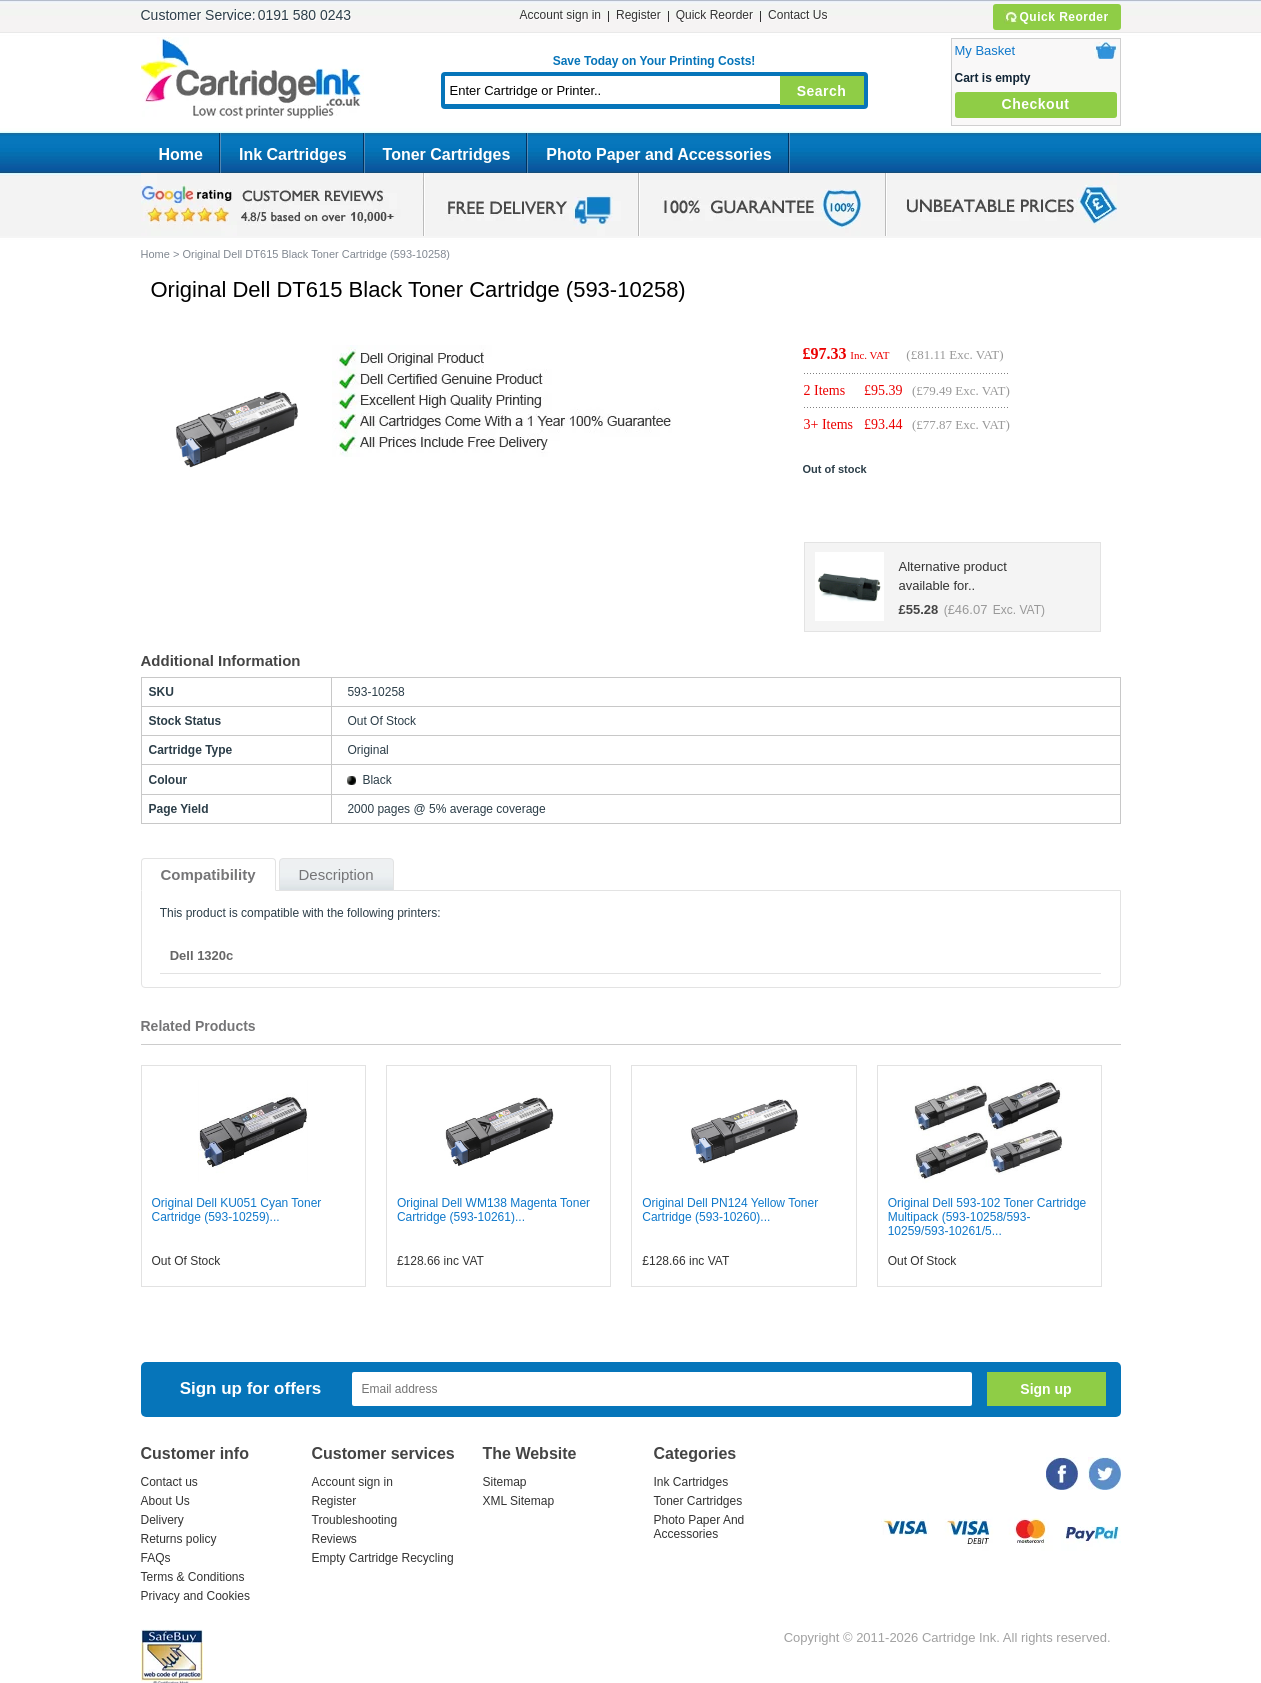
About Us (165, 1501)
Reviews (334, 1539)
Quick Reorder (1056, 17)
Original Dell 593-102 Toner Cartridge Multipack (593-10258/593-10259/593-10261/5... (987, 1217)
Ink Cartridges (293, 154)
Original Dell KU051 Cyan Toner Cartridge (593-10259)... (237, 1210)
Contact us (169, 1482)
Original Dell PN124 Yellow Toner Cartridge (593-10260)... (730, 1210)
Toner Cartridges (447, 154)
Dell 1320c (202, 955)
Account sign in (560, 15)
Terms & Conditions (193, 1577)
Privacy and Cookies (195, 1596)
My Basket (985, 50)
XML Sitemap (519, 1501)
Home (181, 154)
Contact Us (797, 15)
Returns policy (179, 1539)
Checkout (1036, 104)
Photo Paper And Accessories (699, 1527)
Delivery (162, 1520)
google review (271, 205)
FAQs (156, 1558)
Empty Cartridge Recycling (383, 1558)
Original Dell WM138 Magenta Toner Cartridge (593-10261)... (493, 1210)
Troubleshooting (355, 1520)
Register (638, 15)
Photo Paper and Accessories (658, 154)
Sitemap (505, 1482)
